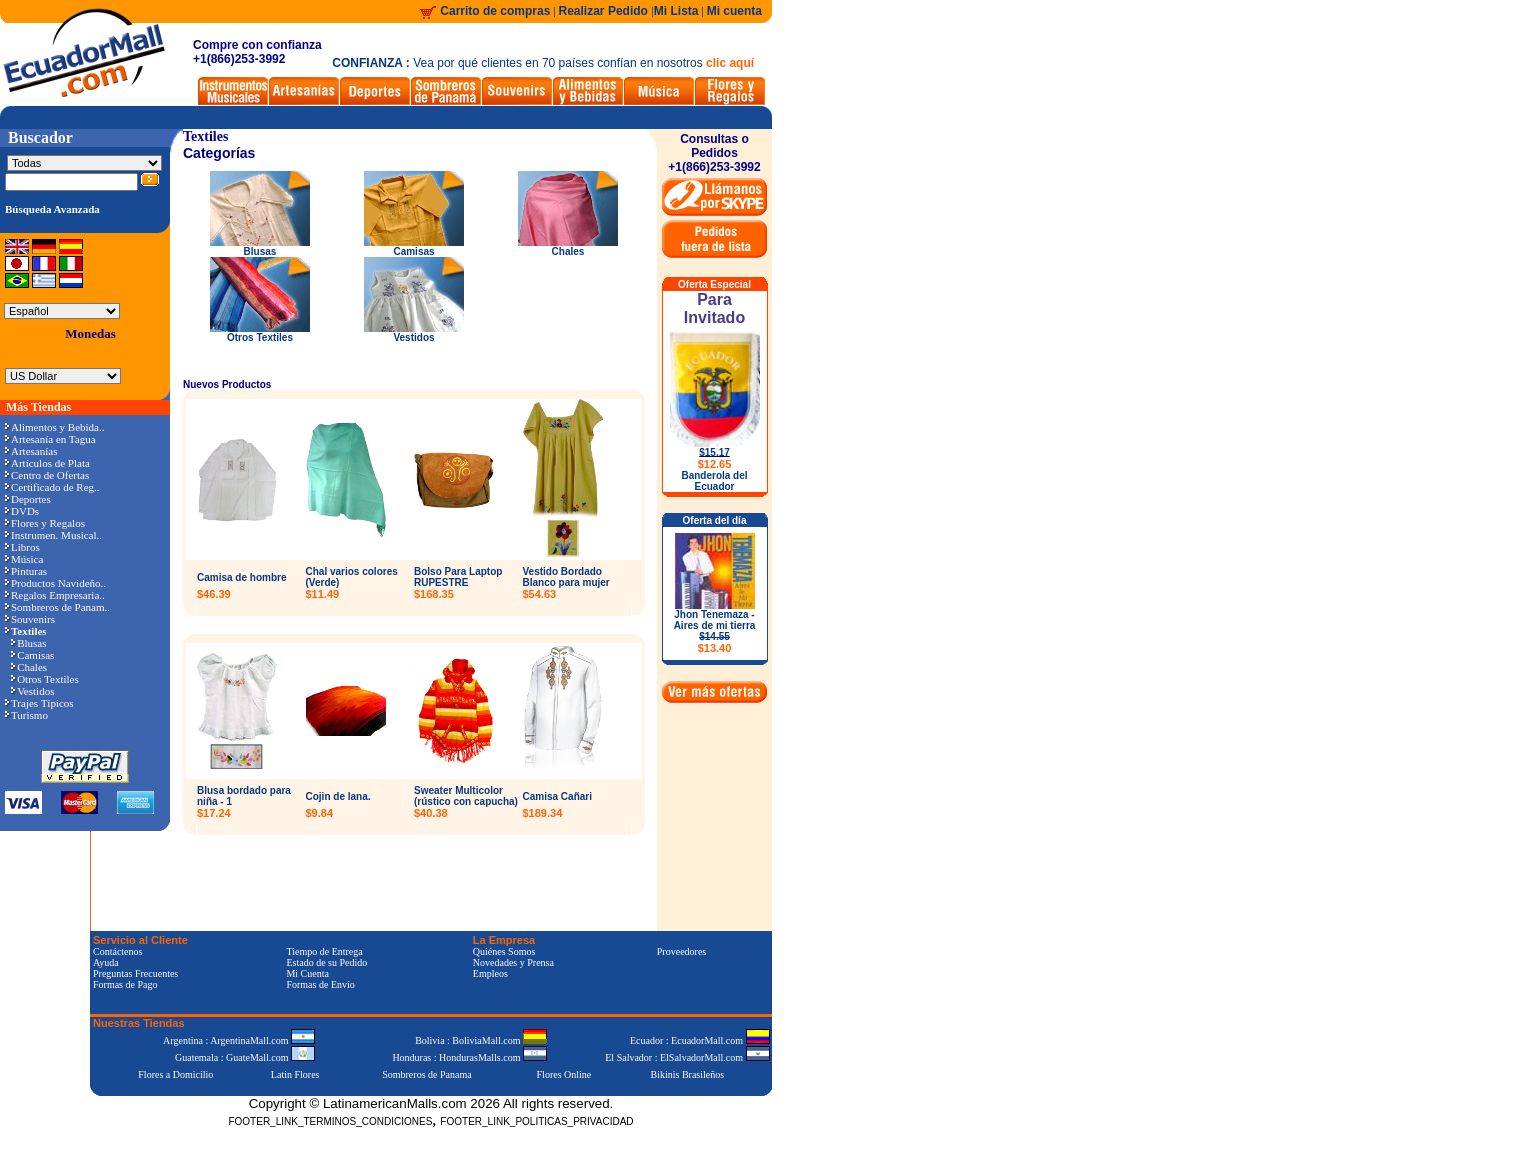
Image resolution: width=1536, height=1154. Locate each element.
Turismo (26, 715)
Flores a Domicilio (175, 1074)
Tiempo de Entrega (324, 951)
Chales (29, 667)
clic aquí (730, 63)
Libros (22, 547)
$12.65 (715, 464)
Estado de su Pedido (326, 962)
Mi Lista (676, 11)
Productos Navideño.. (55, 583)
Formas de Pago (125, 984)
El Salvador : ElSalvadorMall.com (687, 1057)
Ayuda (106, 962)
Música (24, 559)
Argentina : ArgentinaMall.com (239, 1040)
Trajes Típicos (39, 703)
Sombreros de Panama (426, 1074)
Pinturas (26, 571)
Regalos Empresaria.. (55, 595)
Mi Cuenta (307, 973)
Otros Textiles (45, 679)
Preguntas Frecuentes (135, 973)
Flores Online (564, 1074)
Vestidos (32, 691)
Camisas (32, 655)
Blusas (28, 643)
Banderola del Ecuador (714, 481)
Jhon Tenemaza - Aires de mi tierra (715, 631)
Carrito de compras (495, 11)
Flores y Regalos (45, 523)
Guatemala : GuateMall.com (245, 1057)
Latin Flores (295, 1074)
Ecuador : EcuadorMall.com (700, 1040)
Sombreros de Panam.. (57, 607)
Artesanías (31, 451)
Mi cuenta (734, 11)
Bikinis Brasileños (688, 1074)
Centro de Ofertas (47, 475)
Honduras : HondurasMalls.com (469, 1057)
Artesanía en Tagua (50, 439)
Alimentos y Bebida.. (55, 427)
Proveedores (681, 951)
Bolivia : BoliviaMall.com (481, 1040)
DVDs (22, 511)
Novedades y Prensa (513, 962)
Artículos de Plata (47, 463)
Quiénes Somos (504, 951)
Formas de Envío (320, 984)
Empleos (490, 973)
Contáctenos (117, 951)
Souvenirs (30, 619)
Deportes (28, 499)
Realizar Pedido (605, 11)
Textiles (205, 136)
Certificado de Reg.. (52, 487)
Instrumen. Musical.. (53, 535)
